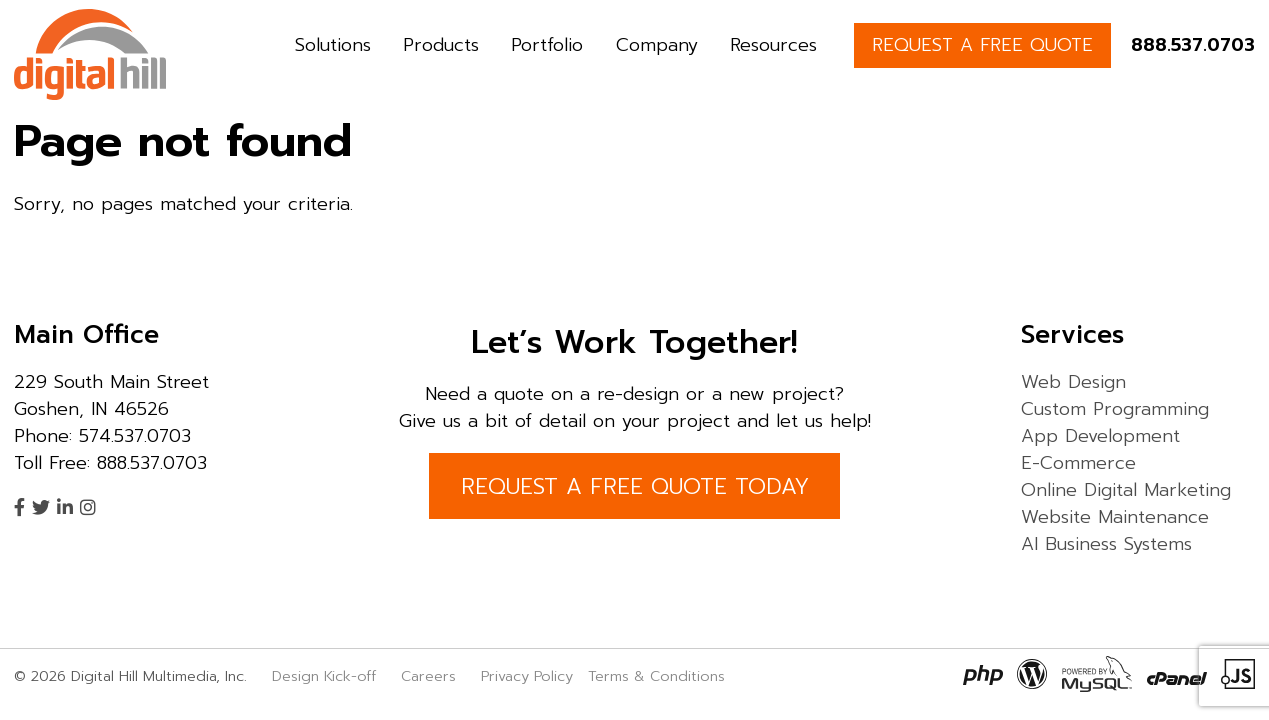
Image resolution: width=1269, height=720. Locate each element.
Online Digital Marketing (1126, 490)
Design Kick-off (326, 676)
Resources (773, 45)
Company (657, 45)
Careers (428, 676)
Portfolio (547, 45)
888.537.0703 (1193, 45)
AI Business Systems (1106, 544)
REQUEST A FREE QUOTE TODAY (635, 486)
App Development (1100, 436)
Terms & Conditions (656, 676)
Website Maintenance (1115, 517)
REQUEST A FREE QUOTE (982, 45)
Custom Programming (1115, 409)
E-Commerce (1078, 463)
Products (441, 45)
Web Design (1073, 382)
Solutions (333, 45)
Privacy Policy (527, 676)
